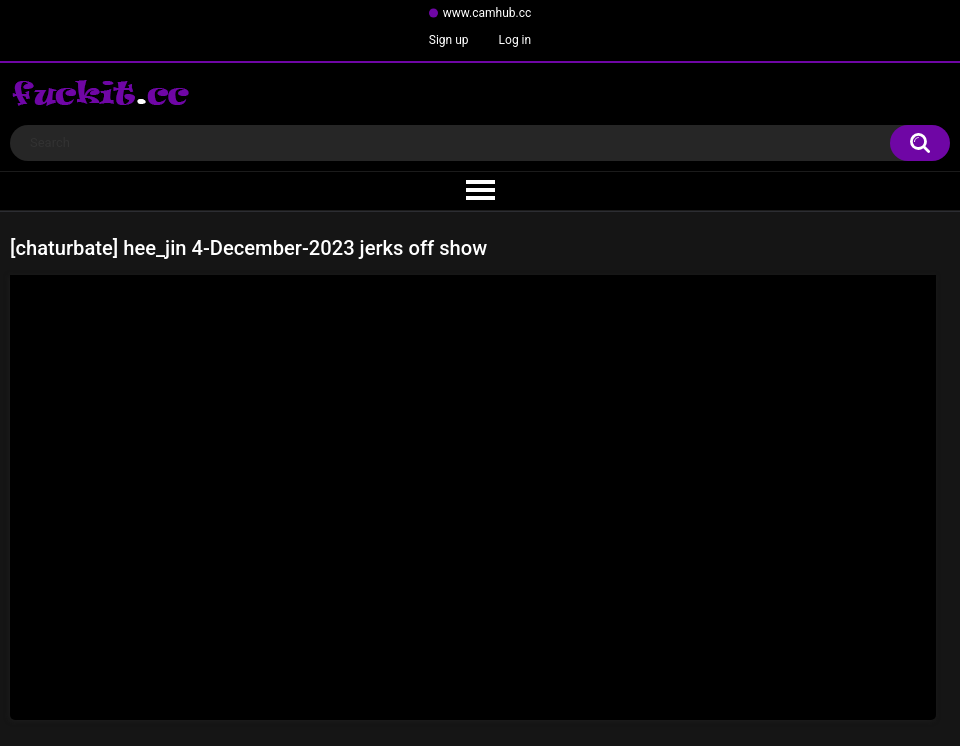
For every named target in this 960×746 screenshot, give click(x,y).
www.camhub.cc (487, 13)
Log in (515, 40)
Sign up (449, 40)
